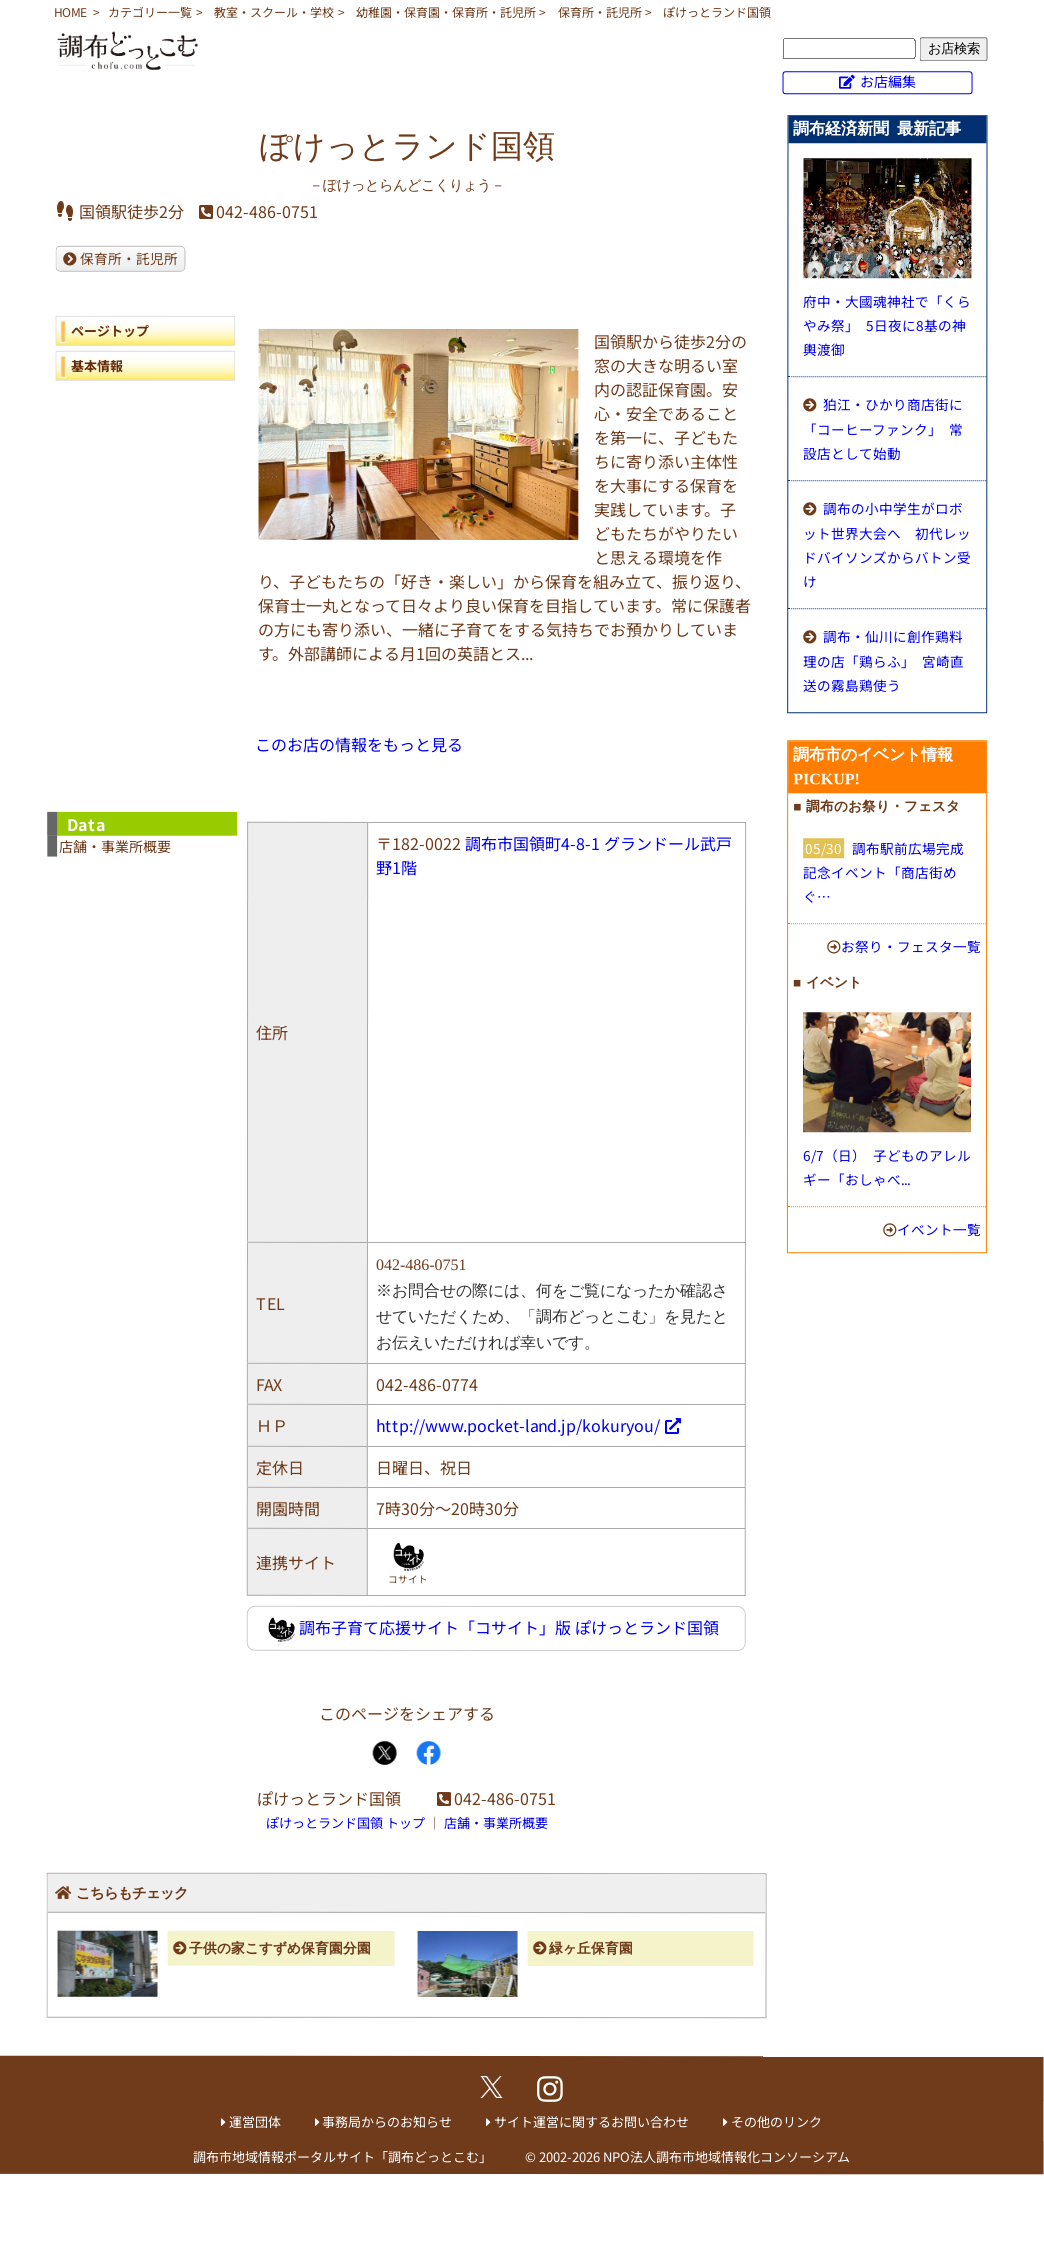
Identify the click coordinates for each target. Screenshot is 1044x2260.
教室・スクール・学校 (274, 11)
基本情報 (97, 365)
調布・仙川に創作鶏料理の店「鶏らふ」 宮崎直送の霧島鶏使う (883, 660)
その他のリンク (776, 2121)
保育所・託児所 (600, 11)
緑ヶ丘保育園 (591, 1948)
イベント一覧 (939, 1229)
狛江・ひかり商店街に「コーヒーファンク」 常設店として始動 (883, 428)
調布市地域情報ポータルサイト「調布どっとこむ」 (342, 2156)
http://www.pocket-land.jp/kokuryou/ (518, 1425)
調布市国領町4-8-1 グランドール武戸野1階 (554, 855)
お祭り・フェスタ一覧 (911, 946)
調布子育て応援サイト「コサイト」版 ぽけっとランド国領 (493, 1628)
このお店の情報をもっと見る (359, 744)
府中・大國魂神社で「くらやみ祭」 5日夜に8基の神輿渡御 (887, 325)
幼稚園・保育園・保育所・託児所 (446, 11)
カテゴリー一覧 (150, 11)
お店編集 (888, 81)
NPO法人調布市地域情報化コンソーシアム (726, 2156)
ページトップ (110, 330)
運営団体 (255, 2121)
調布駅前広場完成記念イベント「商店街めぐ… (883, 872)
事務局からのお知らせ (387, 2121)
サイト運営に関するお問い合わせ (591, 2121)
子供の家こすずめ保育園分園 (280, 1948)
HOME (70, 11)
